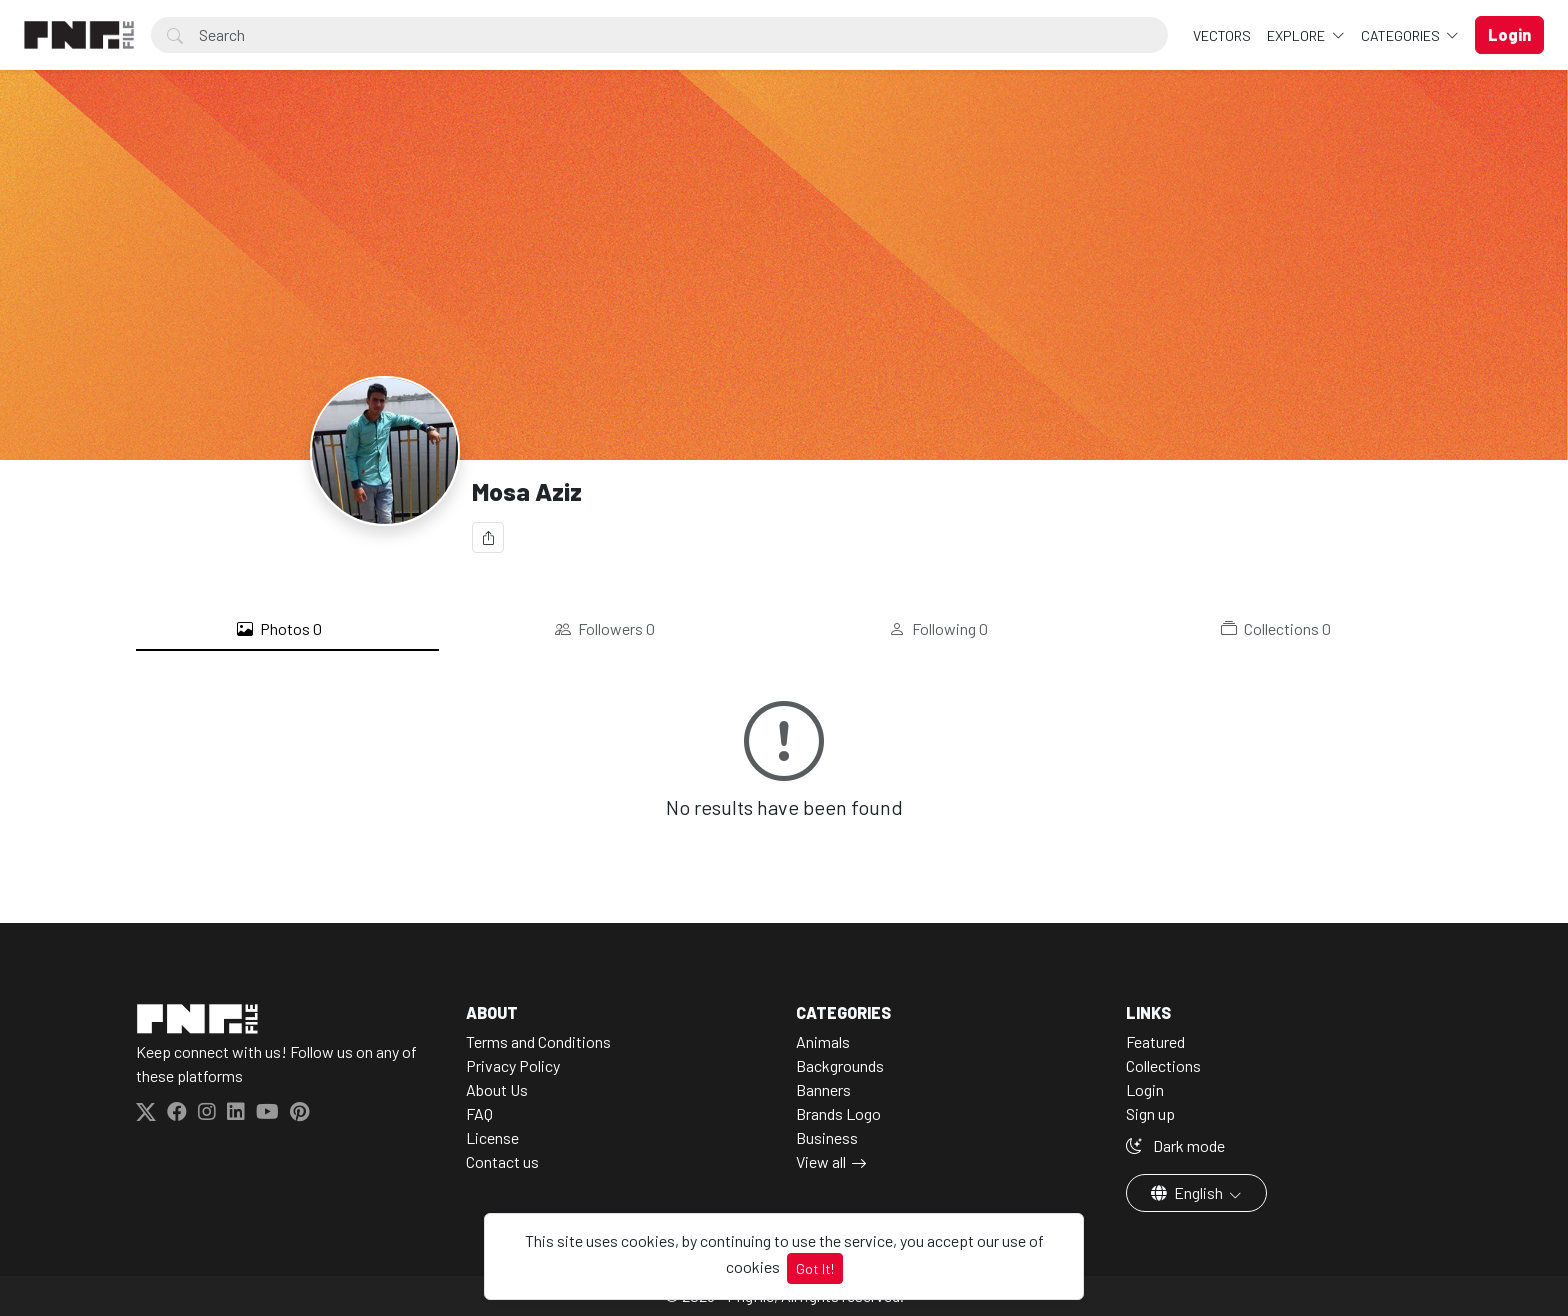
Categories (1402, 35)
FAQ (479, 1113)
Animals (823, 1041)
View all (821, 1161)
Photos (279, 629)
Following (938, 629)
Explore (1297, 35)
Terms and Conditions (538, 1041)
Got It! (815, 1268)
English (1188, 1192)
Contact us (502, 1161)
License (492, 1137)
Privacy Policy (513, 1065)
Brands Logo (838, 1113)
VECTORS (1222, 35)
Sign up (1150, 1113)
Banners (823, 1089)
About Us (497, 1089)
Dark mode (1175, 1145)
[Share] (488, 537)
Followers (605, 629)
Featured (1155, 1041)
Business (827, 1137)
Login (1145, 1089)
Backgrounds (840, 1065)
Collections (1276, 629)
